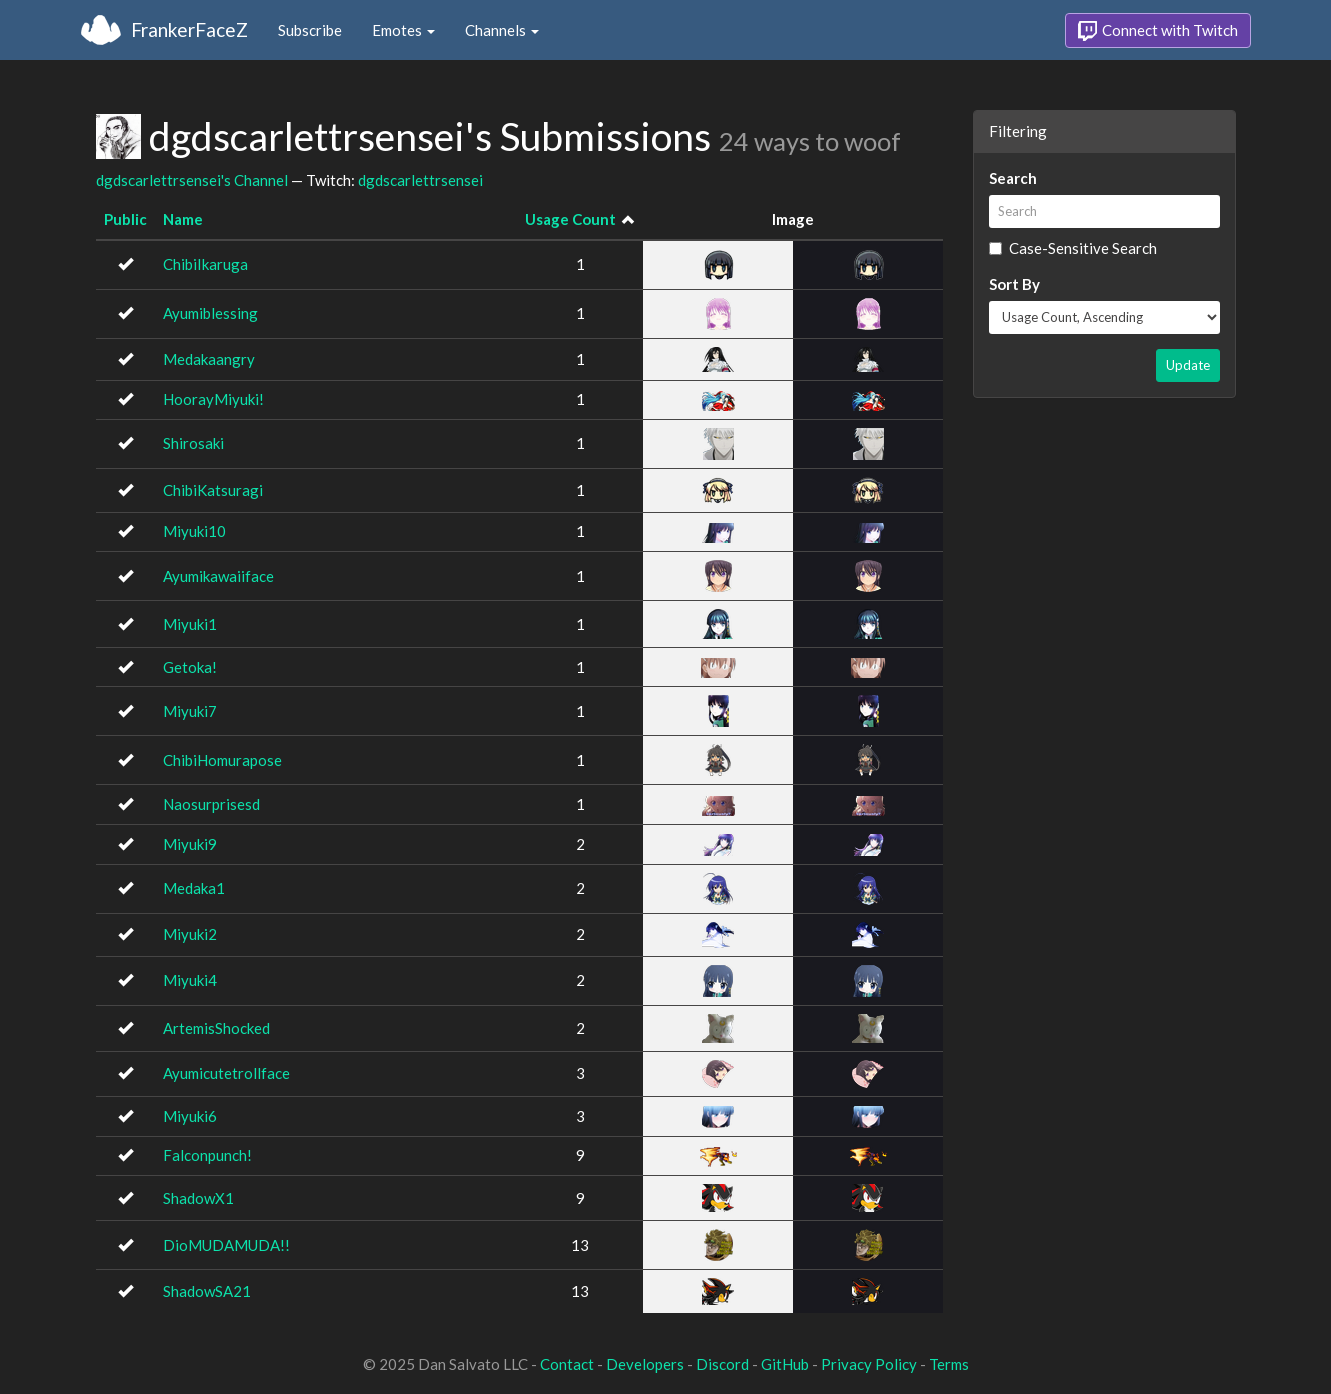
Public (125, 219)
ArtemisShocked (216, 1028)
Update (1188, 365)
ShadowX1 (198, 1198)
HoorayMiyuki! (213, 399)
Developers (645, 1364)
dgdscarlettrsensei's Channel (192, 180)
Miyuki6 (190, 1116)
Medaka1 (194, 888)
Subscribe (310, 30)
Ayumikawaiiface (218, 576)
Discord (722, 1364)
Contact (567, 1364)
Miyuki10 (194, 531)
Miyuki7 (190, 711)
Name (183, 219)
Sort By (1014, 284)
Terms (949, 1364)
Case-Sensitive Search (1073, 248)
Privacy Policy (869, 1364)
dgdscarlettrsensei (420, 180)
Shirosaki (193, 443)
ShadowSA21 (207, 1291)
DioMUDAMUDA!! (226, 1245)
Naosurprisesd (211, 804)
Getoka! (190, 667)
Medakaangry (209, 359)
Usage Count (570, 219)
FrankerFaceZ (189, 29)
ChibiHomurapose (222, 760)
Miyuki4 (190, 980)
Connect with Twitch (1158, 31)
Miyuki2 (190, 934)
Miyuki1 (190, 624)
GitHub (785, 1364)
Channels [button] (502, 30)
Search (1013, 178)
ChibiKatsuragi (213, 490)
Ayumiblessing (210, 313)
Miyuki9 (190, 844)
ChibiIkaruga (205, 264)
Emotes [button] (403, 30)
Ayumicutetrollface (226, 1073)
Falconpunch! (207, 1155)
